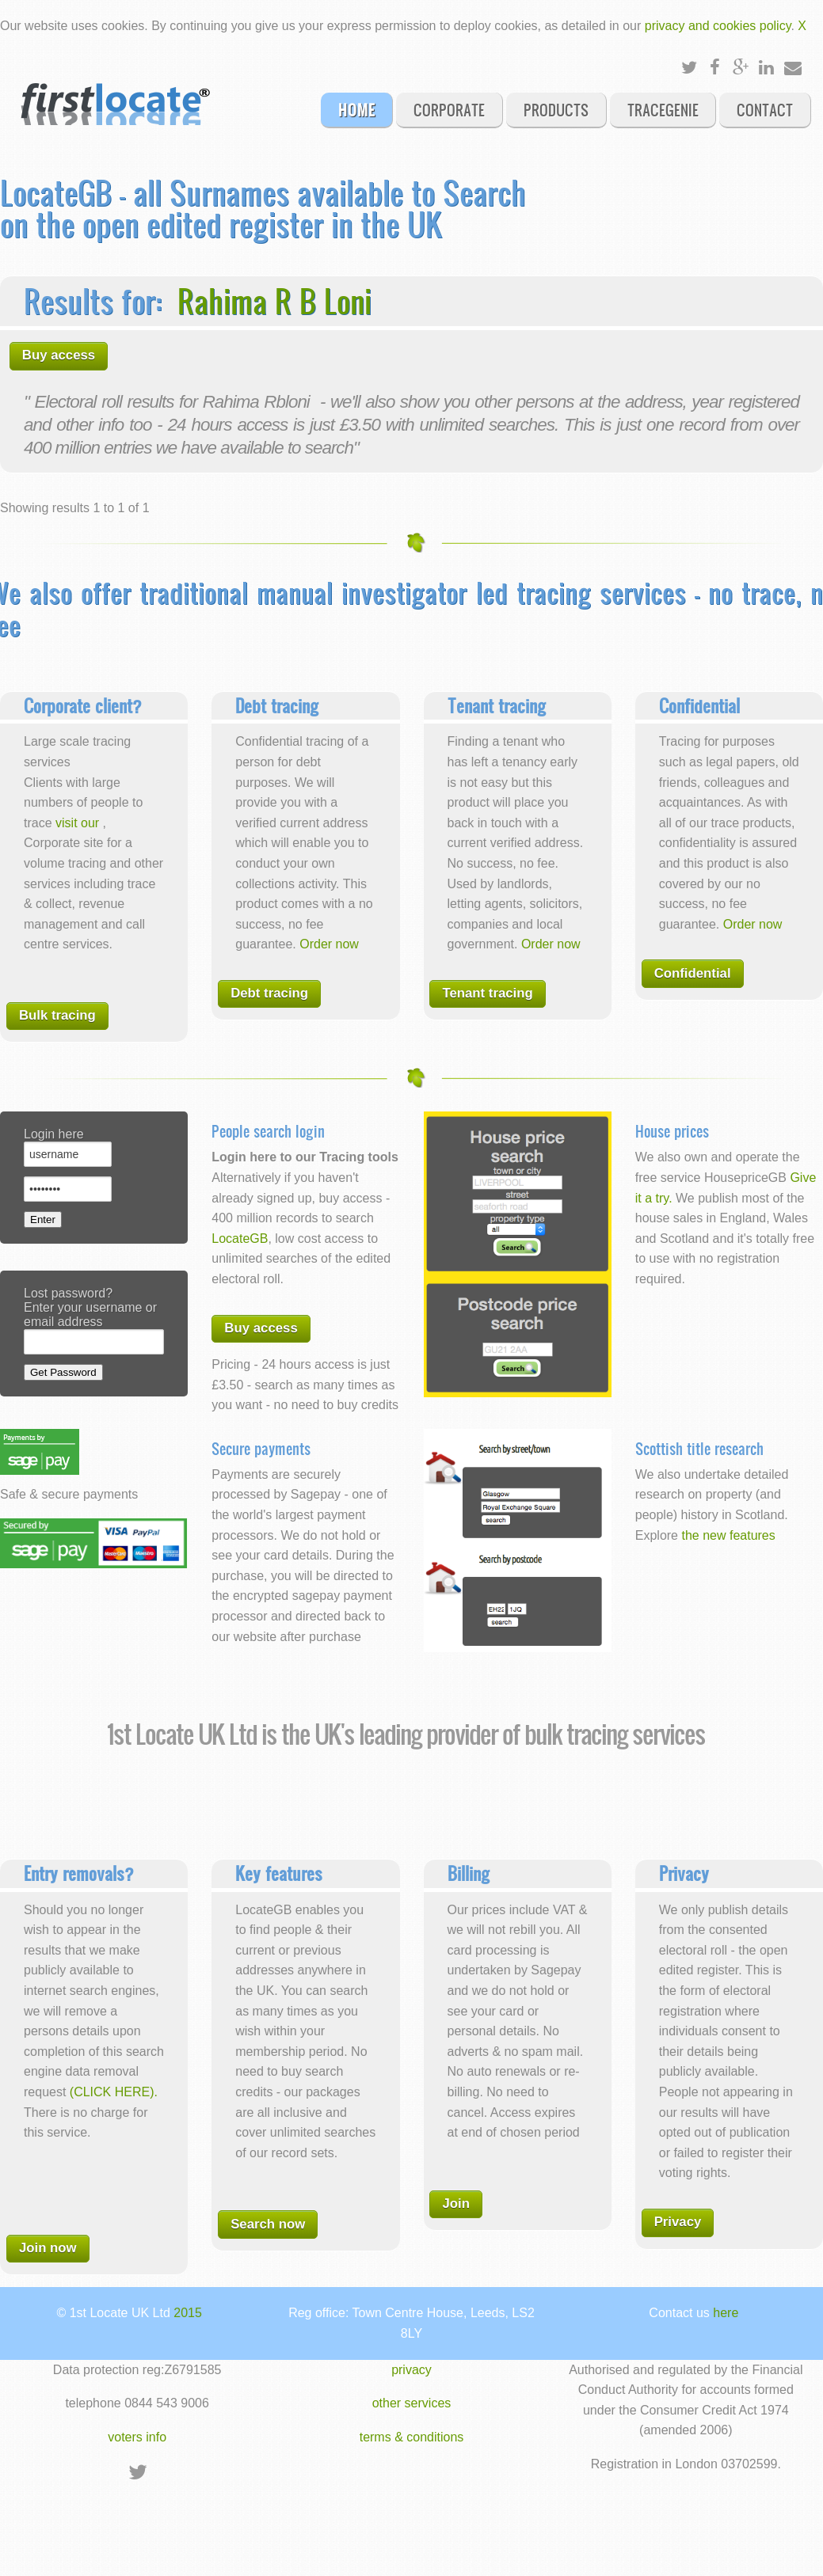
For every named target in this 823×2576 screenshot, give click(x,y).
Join (456, 2203)
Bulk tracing (57, 1015)
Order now (329, 944)
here (725, 2313)
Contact (765, 109)
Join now (48, 2247)
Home (356, 109)
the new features (728, 1535)
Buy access (58, 355)
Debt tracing (269, 993)
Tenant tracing (487, 993)
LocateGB (239, 1238)
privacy (411, 2370)
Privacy (678, 2221)
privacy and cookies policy (718, 25)
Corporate (449, 109)
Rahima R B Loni (274, 300)
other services (412, 2403)
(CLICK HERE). (114, 2092)
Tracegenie (663, 109)
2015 (187, 2313)
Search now (268, 2224)
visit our (79, 823)
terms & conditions (412, 2437)
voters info (137, 2437)
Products (556, 109)
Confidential (692, 973)
